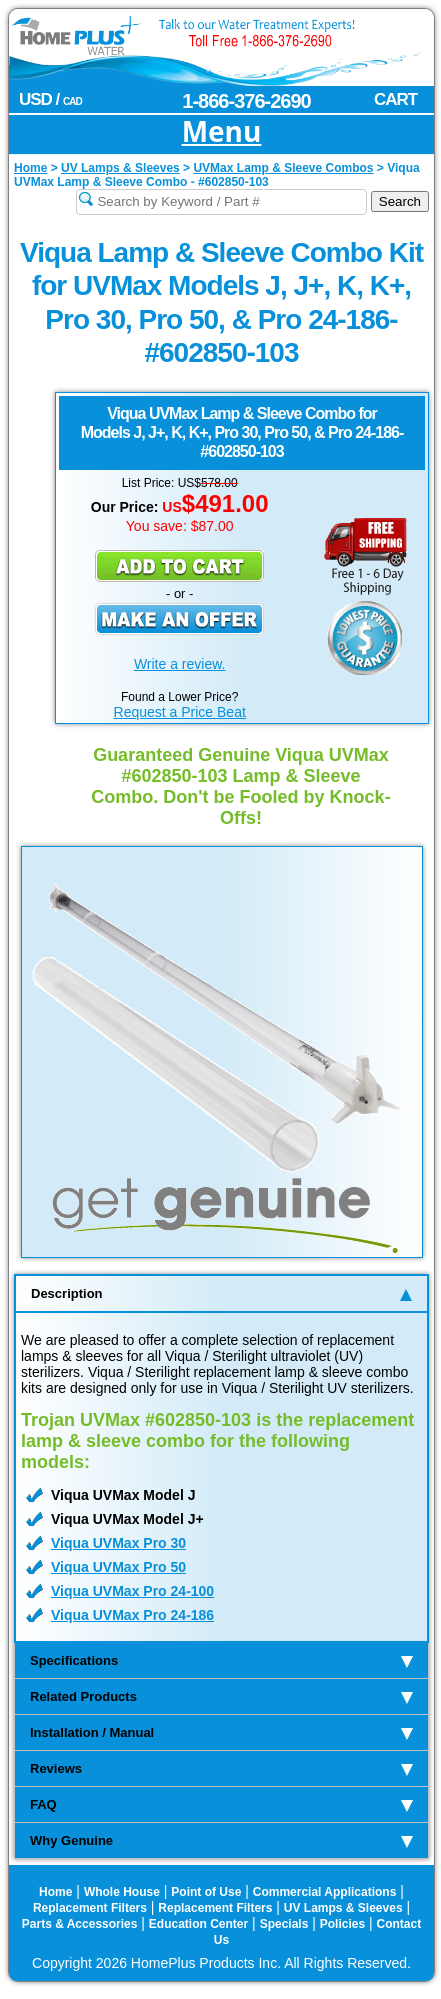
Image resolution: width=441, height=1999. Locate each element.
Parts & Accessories (80, 1924)
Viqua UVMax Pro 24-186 (132, 1615)
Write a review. (180, 664)
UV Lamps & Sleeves (343, 1908)
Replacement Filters (90, 1908)
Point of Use (206, 1892)
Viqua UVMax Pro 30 (118, 1543)
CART (395, 99)
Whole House (122, 1892)
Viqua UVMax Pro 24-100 (132, 1591)
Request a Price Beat (180, 712)
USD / (50, 99)
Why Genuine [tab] (221, 1840)
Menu (222, 132)
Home (55, 1892)
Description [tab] (221, 1293)
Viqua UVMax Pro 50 (118, 1567)
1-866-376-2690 (246, 101)
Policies (342, 1924)
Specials (284, 1924)
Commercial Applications (325, 1892)
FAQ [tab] (221, 1804)
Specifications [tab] (221, 1660)
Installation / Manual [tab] (221, 1732)
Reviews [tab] (221, 1768)
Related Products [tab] (221, 1696)
